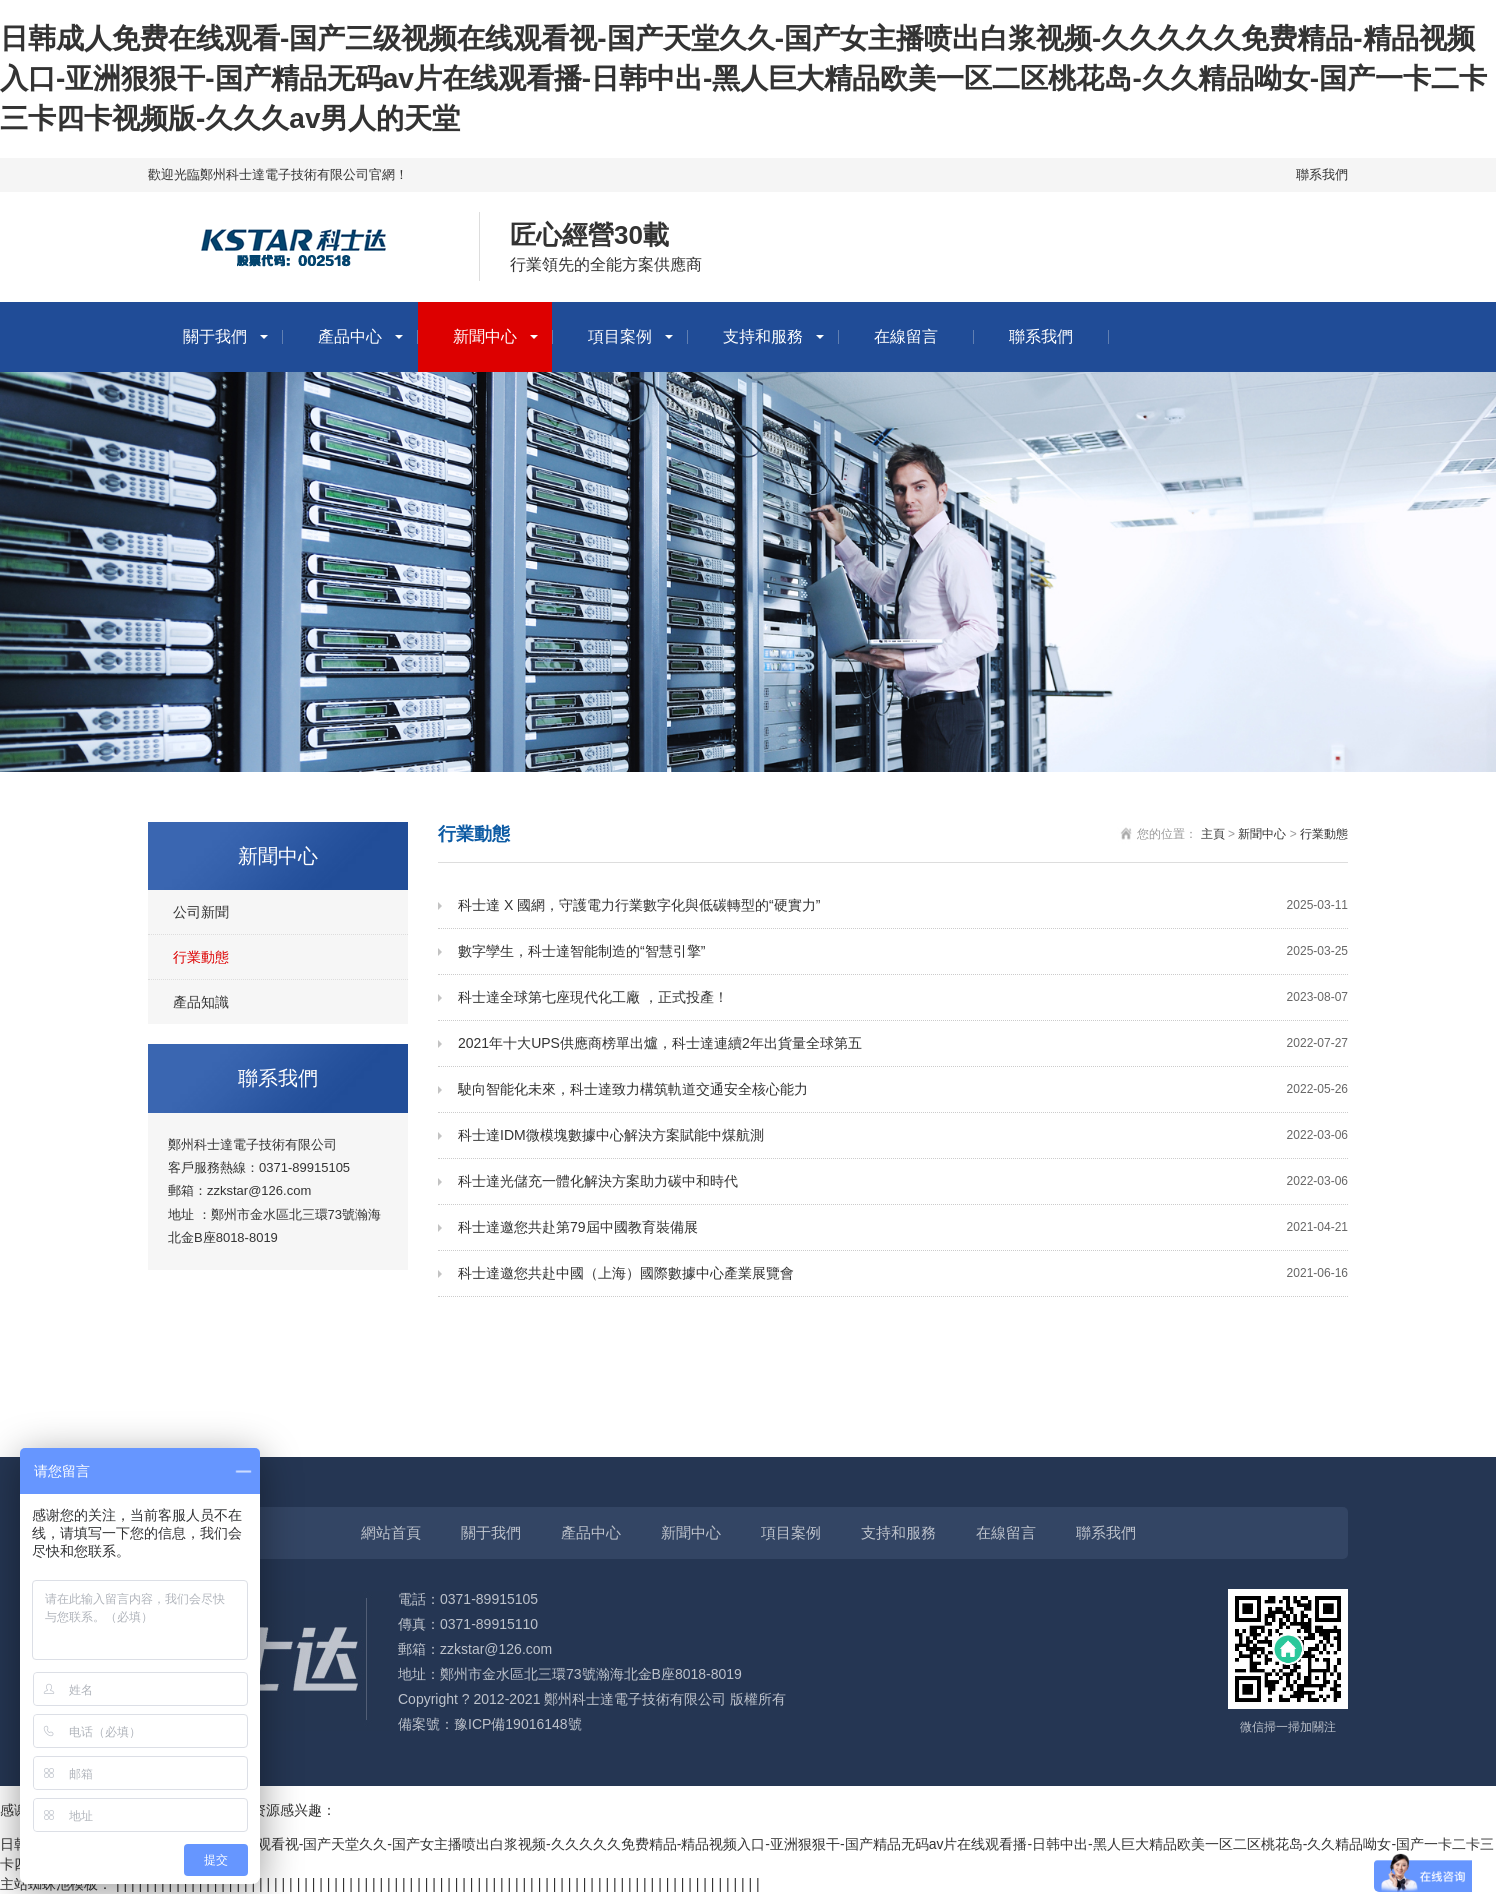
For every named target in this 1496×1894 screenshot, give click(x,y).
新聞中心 (485, 336)
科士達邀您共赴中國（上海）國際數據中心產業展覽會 (903, 1273)
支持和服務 (763, 336)
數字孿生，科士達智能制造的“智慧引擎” (903, 951)
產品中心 (350, 336)
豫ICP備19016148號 (518, 1724)
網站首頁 (391, 1532)
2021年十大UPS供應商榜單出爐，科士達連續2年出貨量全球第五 (903, 1043)
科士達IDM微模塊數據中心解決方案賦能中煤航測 (903, 1135)
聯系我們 (1322, 174)
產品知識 (201, 1002)
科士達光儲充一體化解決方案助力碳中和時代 (903, 1181)
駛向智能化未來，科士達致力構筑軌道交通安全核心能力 (903, 1089)
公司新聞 (201, 912)
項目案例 (620, 336)
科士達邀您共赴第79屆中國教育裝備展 (903, 1227)
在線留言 (906, 336)
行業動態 (201, 957)
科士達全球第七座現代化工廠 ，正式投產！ (903, 997)
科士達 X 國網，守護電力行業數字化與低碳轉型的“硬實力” (903, 905)
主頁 (1213, 834)
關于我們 (215, 336)
